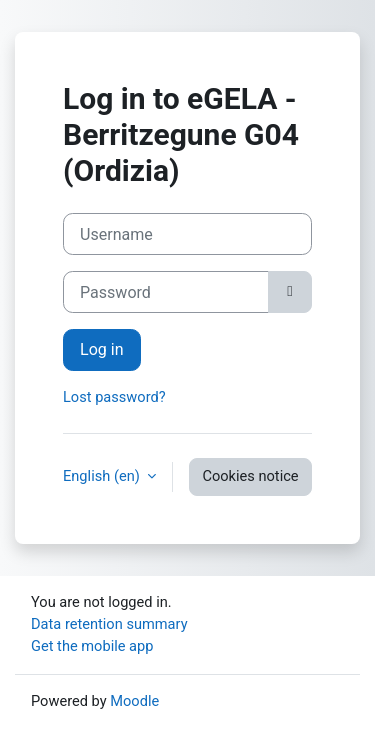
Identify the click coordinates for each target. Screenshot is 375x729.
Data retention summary (109, 624)
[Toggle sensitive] (290, 292)
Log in (102, 349)
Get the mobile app (92, 646)
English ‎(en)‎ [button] (103, 476)
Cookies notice (250, 476)
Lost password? (114, 397)
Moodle (134, 701)
